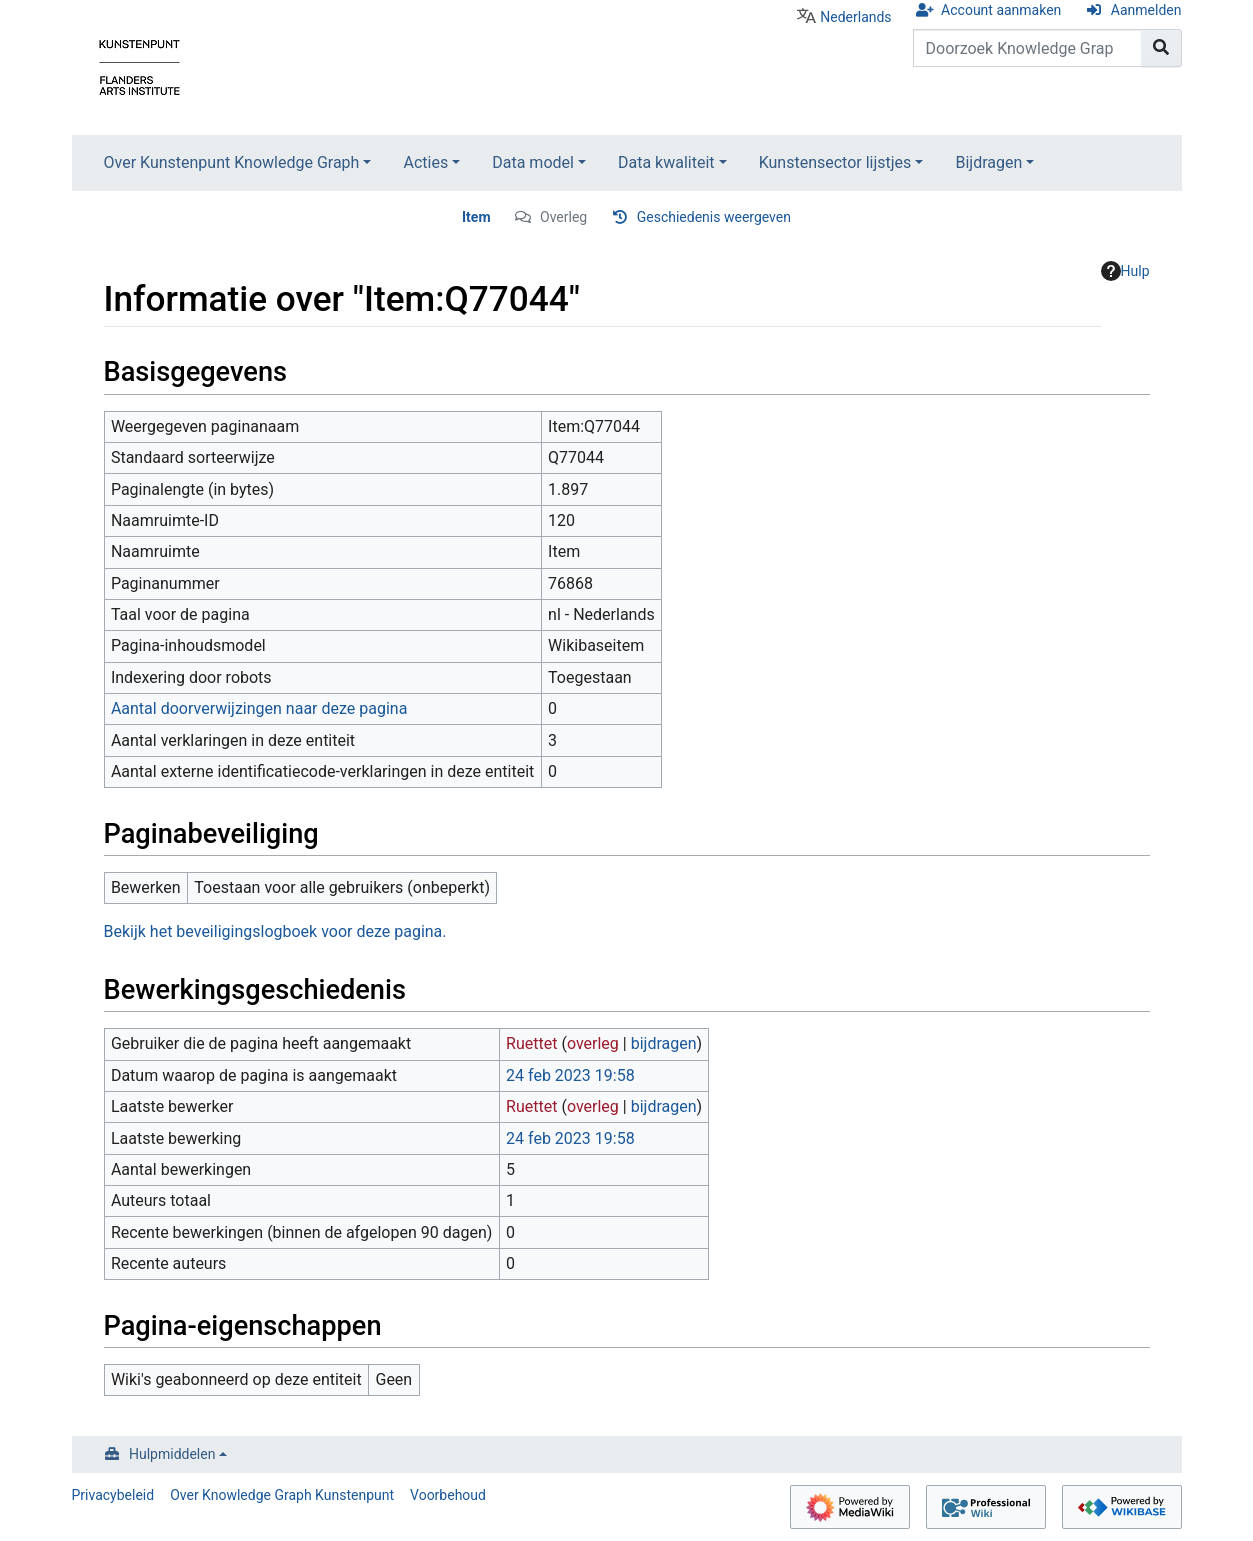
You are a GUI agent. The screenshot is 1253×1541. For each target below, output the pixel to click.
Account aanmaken (1001, 10)
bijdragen (664, 1043)
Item (476, 217)
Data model (533, 162)
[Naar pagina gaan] (1161, 48)
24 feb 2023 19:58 (570, 1075)
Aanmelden (1146, 10)
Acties (425, 162)
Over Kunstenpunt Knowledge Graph (232, 162)
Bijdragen (988, 162)
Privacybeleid (113, 1495)
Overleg (563, 217)
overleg (593, 1043)
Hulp (1125, 271)
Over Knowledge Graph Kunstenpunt (282, 1495)
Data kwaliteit (666, 162)
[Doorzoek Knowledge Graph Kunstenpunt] (1027, 48)
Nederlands (855, 17)
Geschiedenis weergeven (714, 217)
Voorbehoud (448, 1495)
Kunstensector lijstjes (835, 162)
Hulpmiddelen (172, 1454)
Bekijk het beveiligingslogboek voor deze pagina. (275, 931)
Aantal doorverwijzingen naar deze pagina (259, 708)
